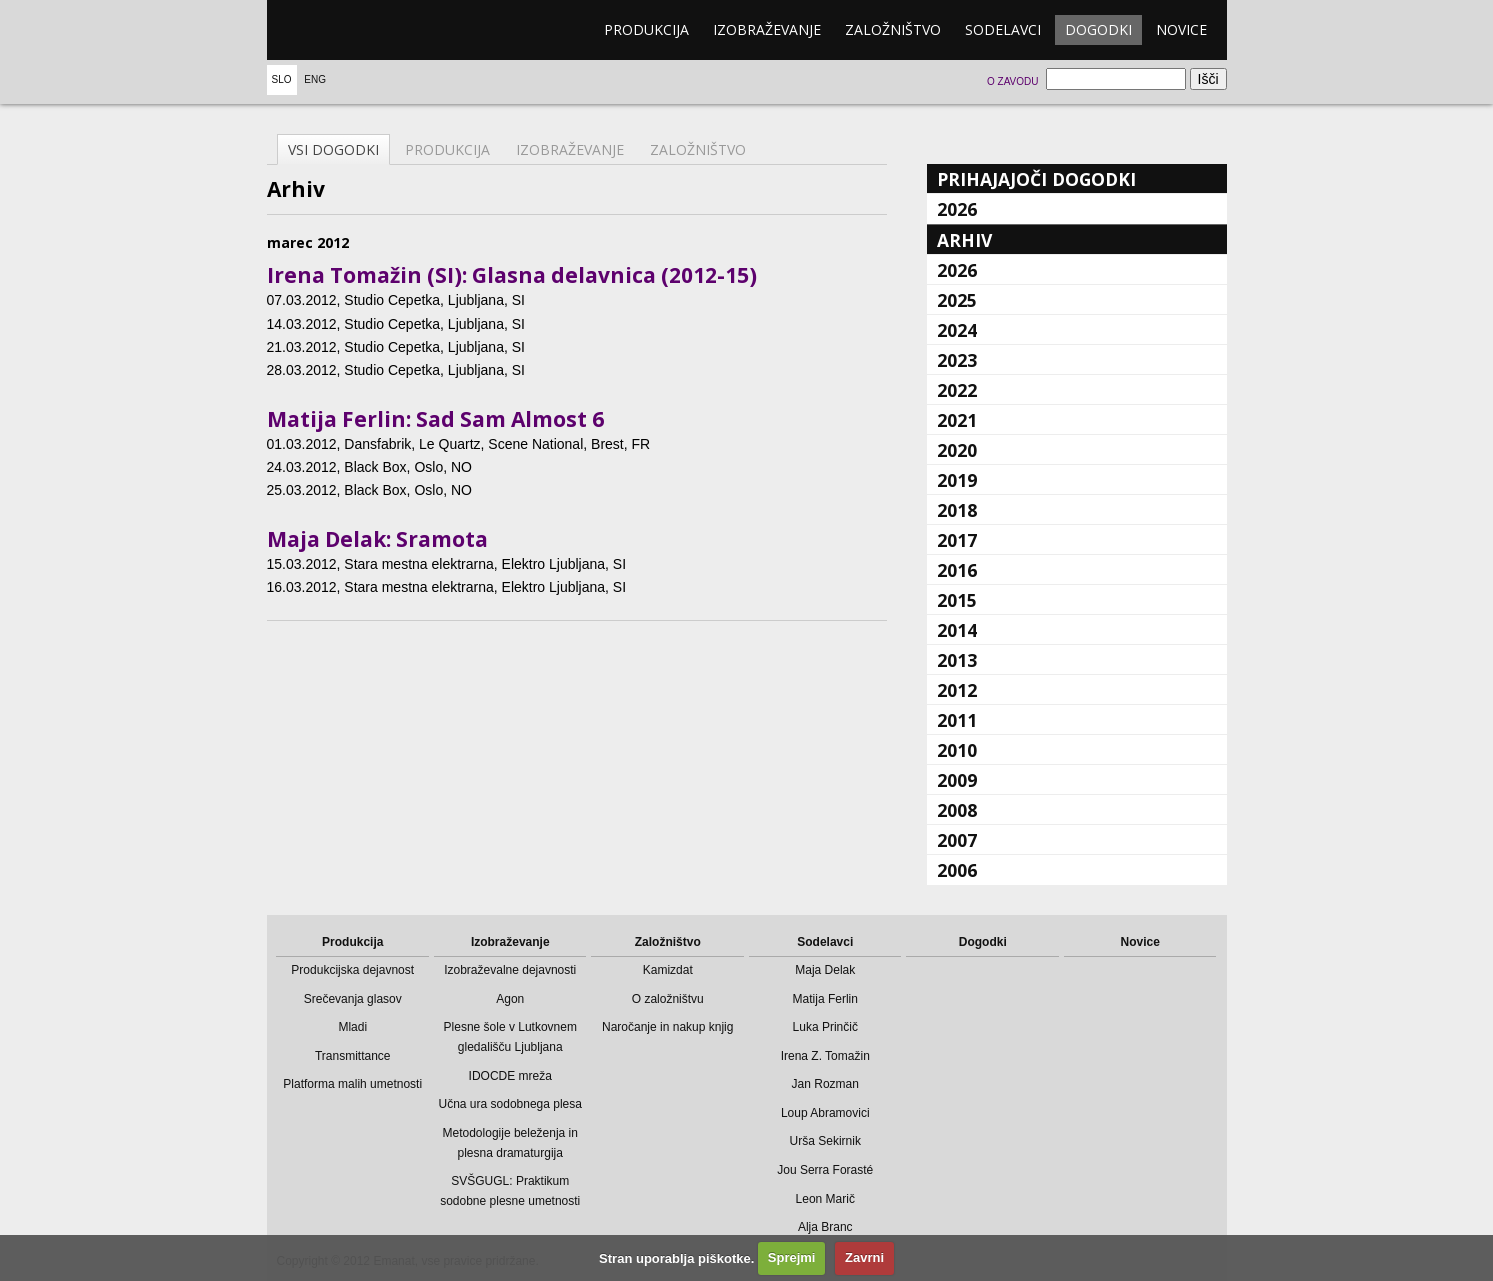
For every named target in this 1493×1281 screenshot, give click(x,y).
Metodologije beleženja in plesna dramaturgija (510, 1143)
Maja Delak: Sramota (377, 539)
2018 (957, 510)
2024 (957, 330)
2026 (957, 209)
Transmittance (353, 1056)
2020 (957, 450)
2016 (957, 570)
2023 (957, 360)
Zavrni (864, 1257)
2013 (957, 660)
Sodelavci (1003, 29)
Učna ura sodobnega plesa (510, 1104)
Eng (315, 79)
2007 (957, 840)
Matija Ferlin (825, 999)
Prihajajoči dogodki (1036, 179)
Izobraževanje (767, 29)
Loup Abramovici (825, 1113)
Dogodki (1098, 29)
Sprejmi (792, 1257)
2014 (957, 630)
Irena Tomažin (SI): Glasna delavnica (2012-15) (512, 275)
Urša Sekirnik (825, 1141)
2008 (957, 810)
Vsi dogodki (333, 149)
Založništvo (893, 29)
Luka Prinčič (825, 1027)
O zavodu (1012, 81)
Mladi (352, 1027)
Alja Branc (825, 1227)
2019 (957, 480)
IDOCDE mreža (510, 1076)
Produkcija (646, 29)
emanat (362, 30)
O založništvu (668, 999)
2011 (957, 720)
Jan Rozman (825, 1084)
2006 (957, 870)
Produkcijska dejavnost (352, 970)
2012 (957, 690)
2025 (957, 300)
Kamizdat (668, 970)
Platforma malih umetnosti (352, 1084)
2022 (957, 390)
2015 (957, 600)
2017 (957, 540)
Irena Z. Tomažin (825, 1056)
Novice (1181, 29)
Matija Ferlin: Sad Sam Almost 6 (435, 419)
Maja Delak (825, 970)
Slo (282, 79)
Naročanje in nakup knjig (667, 1027)
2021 (957, 420)
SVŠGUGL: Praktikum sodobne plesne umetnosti (510, 1191)
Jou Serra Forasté (825, 1170)
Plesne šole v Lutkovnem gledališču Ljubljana (510, 1037)
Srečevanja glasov (353, 999)
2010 (957, 750)
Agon (510, 999)
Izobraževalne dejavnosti (510, 970)
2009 (957, 780)
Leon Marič (825, 1199)
